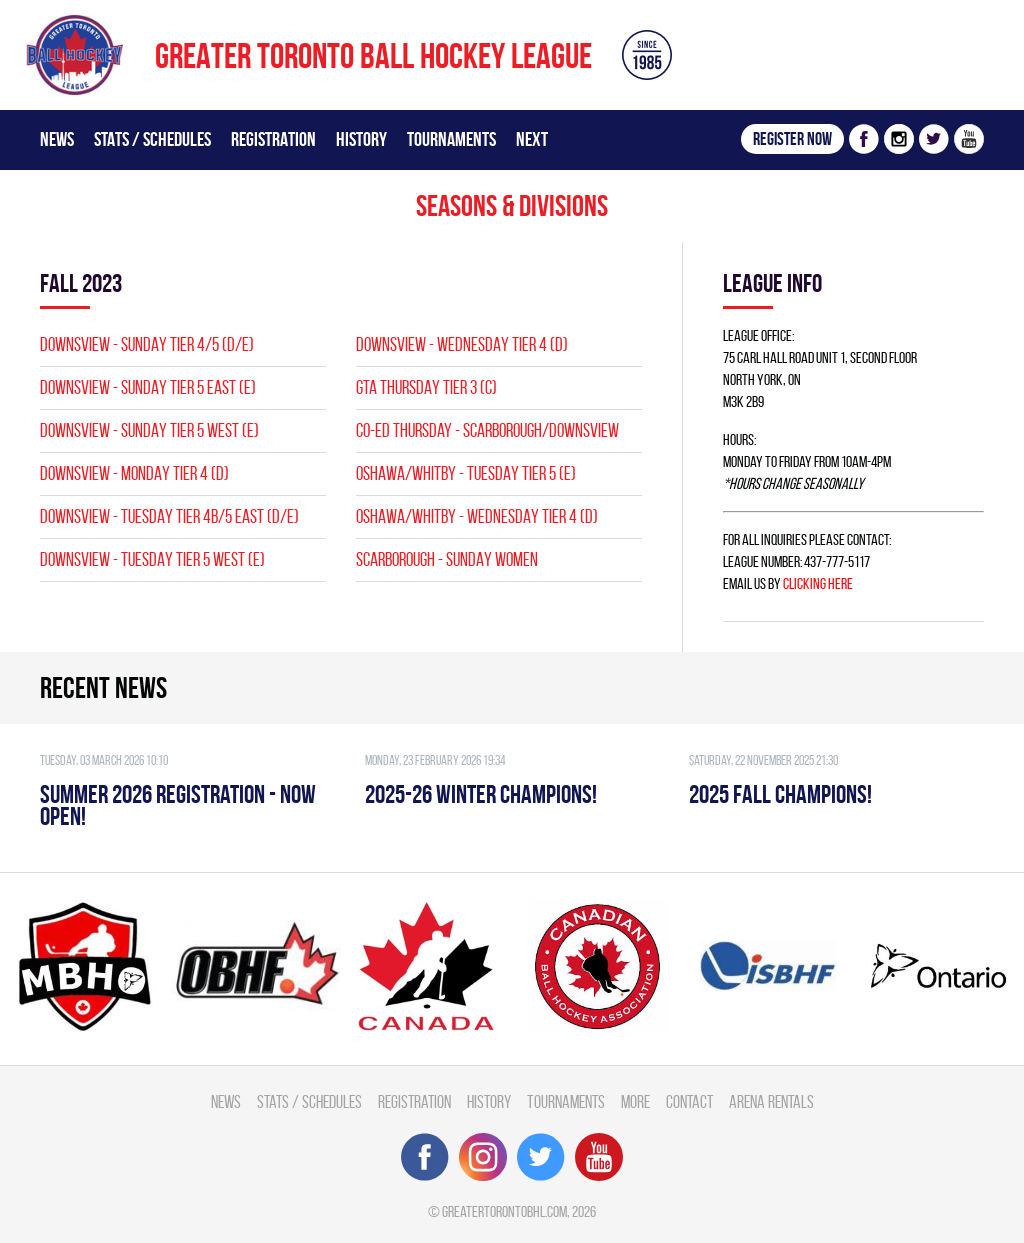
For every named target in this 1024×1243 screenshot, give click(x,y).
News (57, 139)
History (361, 139)
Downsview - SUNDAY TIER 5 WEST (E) (149, 430)
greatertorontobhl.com (504, 1211)
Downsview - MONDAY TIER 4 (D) (134, 473)
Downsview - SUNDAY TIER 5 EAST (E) (148, 387)
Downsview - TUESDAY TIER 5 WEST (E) (152, 559)
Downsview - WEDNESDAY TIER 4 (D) (462, 344)
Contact (689, 1101)
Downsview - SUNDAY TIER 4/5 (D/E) (147, 344)
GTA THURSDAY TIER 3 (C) (426, 387)
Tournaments (451, 139)
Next (532, 139)
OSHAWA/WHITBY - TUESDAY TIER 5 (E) (466, 473)
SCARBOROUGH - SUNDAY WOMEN (447, 559)
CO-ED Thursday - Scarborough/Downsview (487, 430)
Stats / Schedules (152, 139)
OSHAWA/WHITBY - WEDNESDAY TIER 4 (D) (477, 516)
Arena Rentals (771, 1101)
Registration (273, 139)
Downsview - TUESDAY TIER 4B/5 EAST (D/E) (169, 516)
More (635, 1101)
